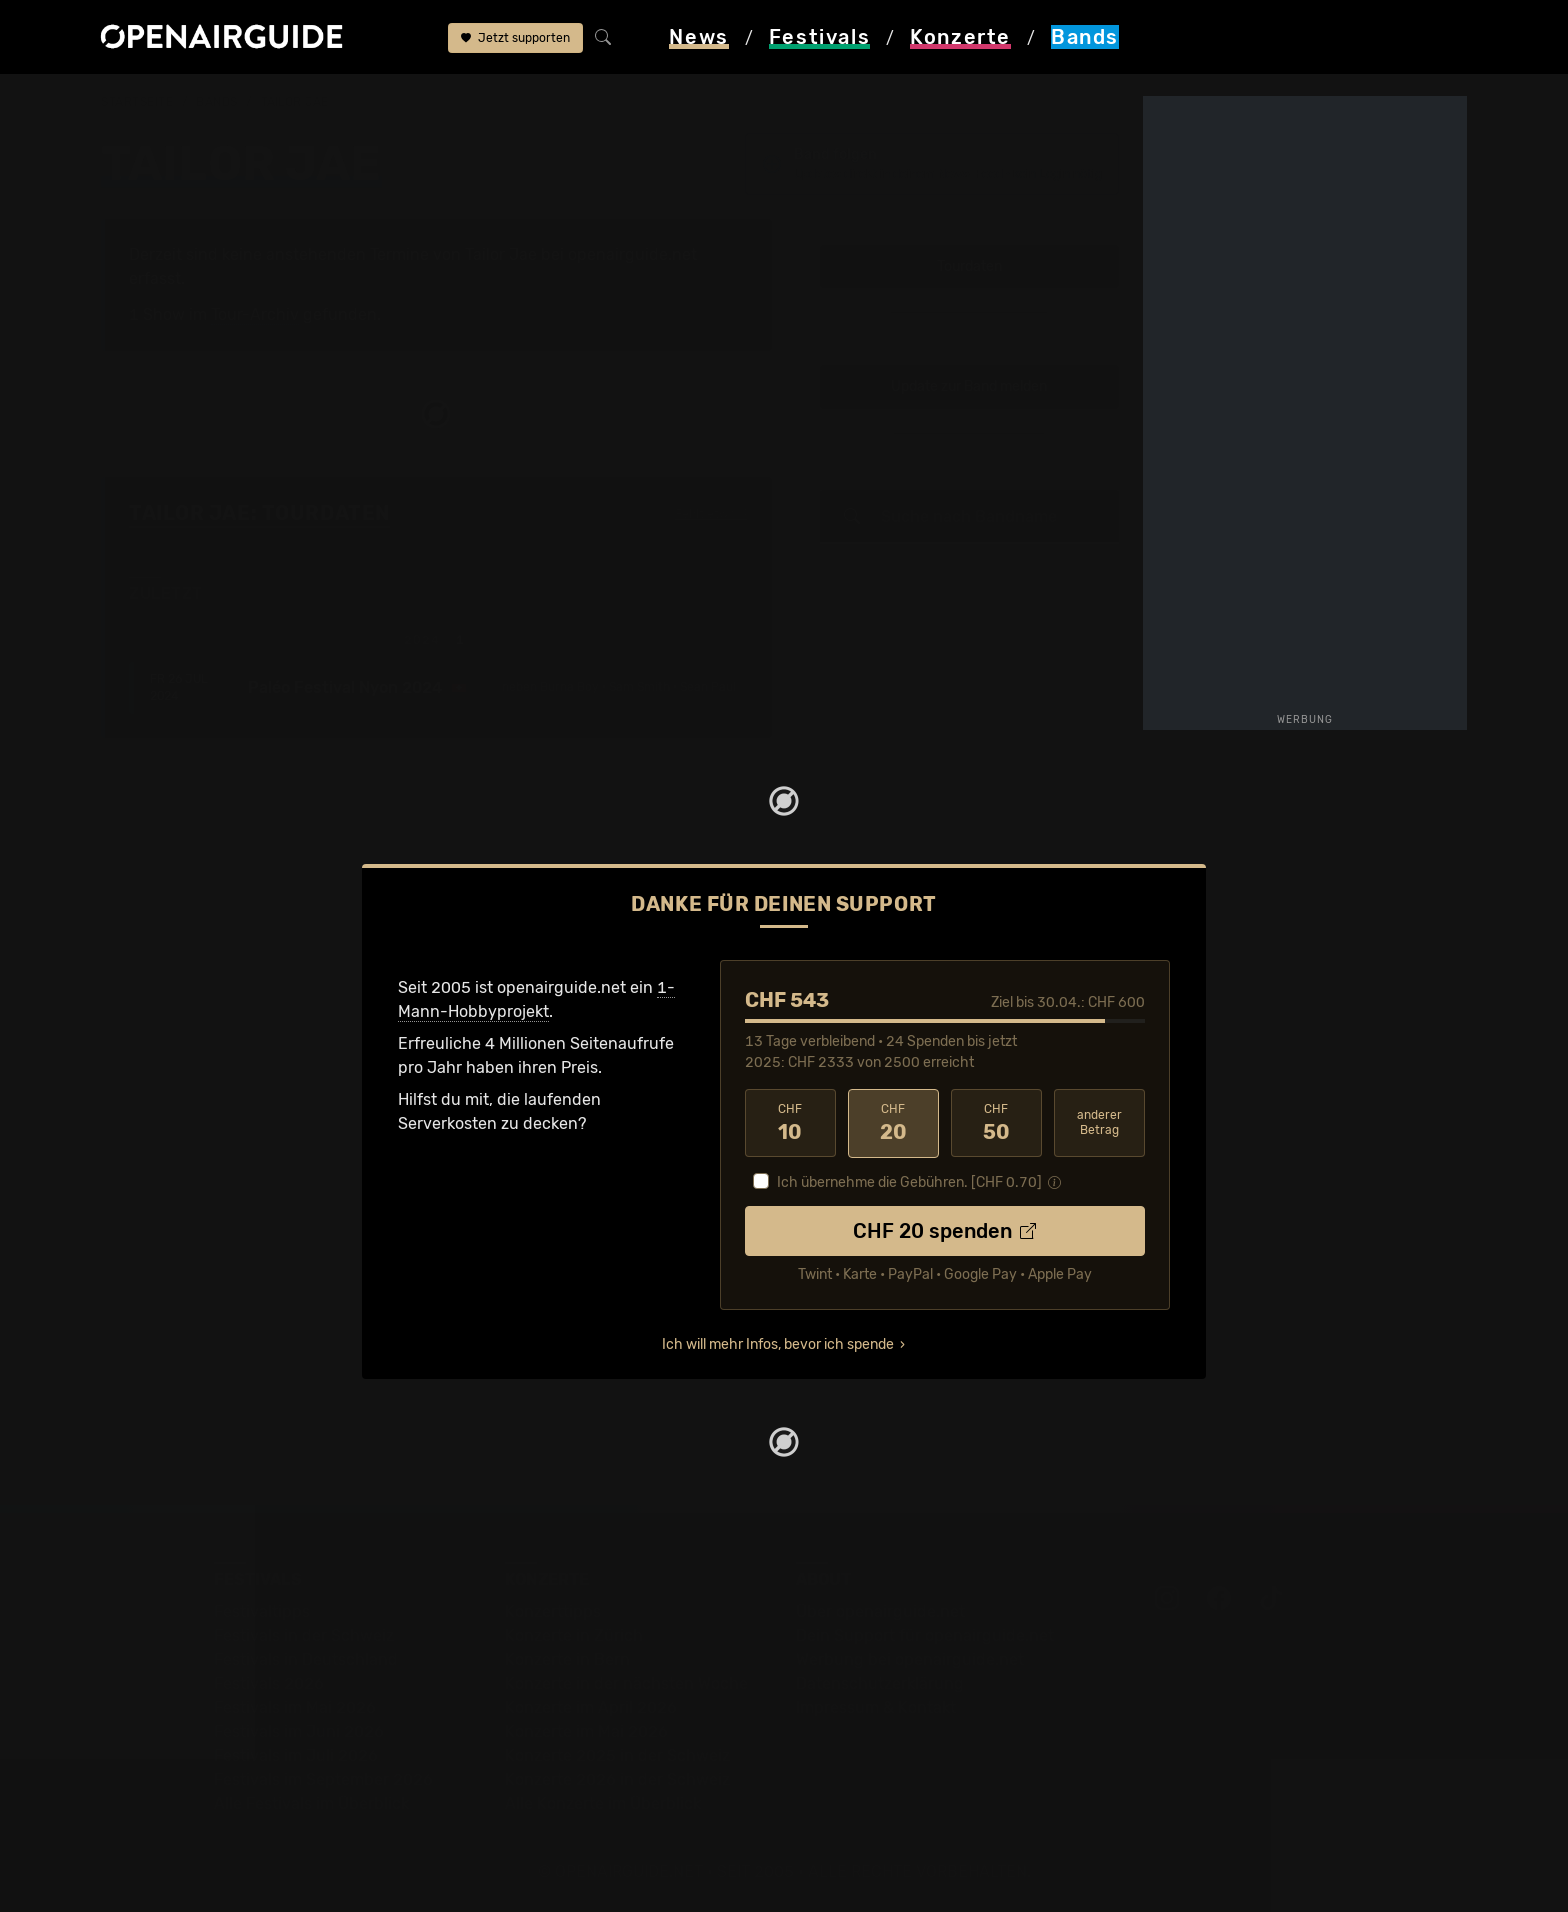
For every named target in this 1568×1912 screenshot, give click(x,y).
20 (893, 1123)
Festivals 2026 (269, 1683)
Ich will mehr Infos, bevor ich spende (778, 1344)
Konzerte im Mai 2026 (586, 1731)
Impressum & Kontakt (876, 1707)
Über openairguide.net (880, 1611)
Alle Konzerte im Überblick (603, 1803)
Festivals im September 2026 (323, 1779)
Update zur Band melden (969, 387)
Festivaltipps (262, 1611)
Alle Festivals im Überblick (311, 1803)
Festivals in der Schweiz (304, 1635)
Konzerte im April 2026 (591, 1707)
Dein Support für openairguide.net (925, 1635)
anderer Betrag (1099, 1122)
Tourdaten (969, 266)
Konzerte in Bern (567, 1659)
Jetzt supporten (515, 38)
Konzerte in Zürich (574, 1635)
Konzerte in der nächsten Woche (626, 1683)
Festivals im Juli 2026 (296, 1755)
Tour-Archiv (255, 314)
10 (790, 1123)
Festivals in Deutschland (306, 1659)
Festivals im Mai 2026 (295, 1707)
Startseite (137, 102)
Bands (217, 102)
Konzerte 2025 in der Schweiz (617, 1755)
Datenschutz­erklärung (880, 1683)
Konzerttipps (553, 1611)
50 (996, 1123)
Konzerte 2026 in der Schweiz (617, 1779)
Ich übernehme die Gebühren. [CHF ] (909, 1182)
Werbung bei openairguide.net (910, 1659)
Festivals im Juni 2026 (299, 1731)
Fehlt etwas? (711, 515)
